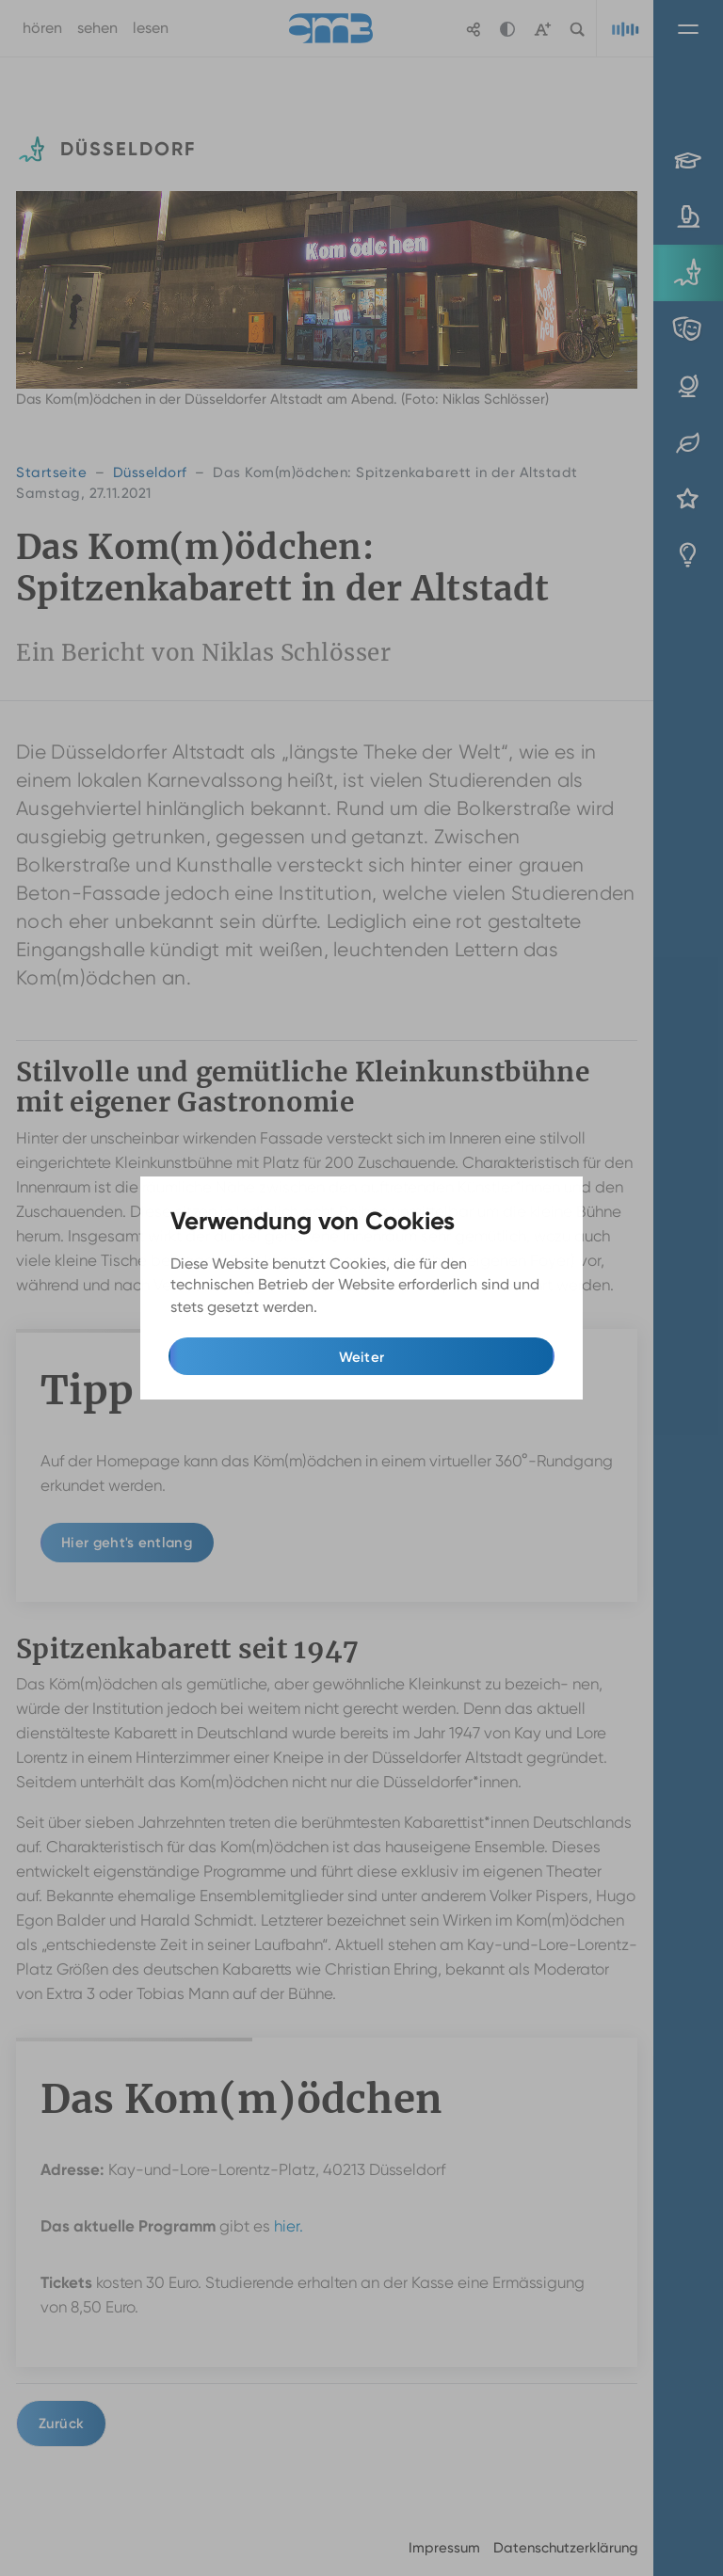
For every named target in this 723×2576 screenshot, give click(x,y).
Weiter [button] (362, 1357)
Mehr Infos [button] (359, 1307)
